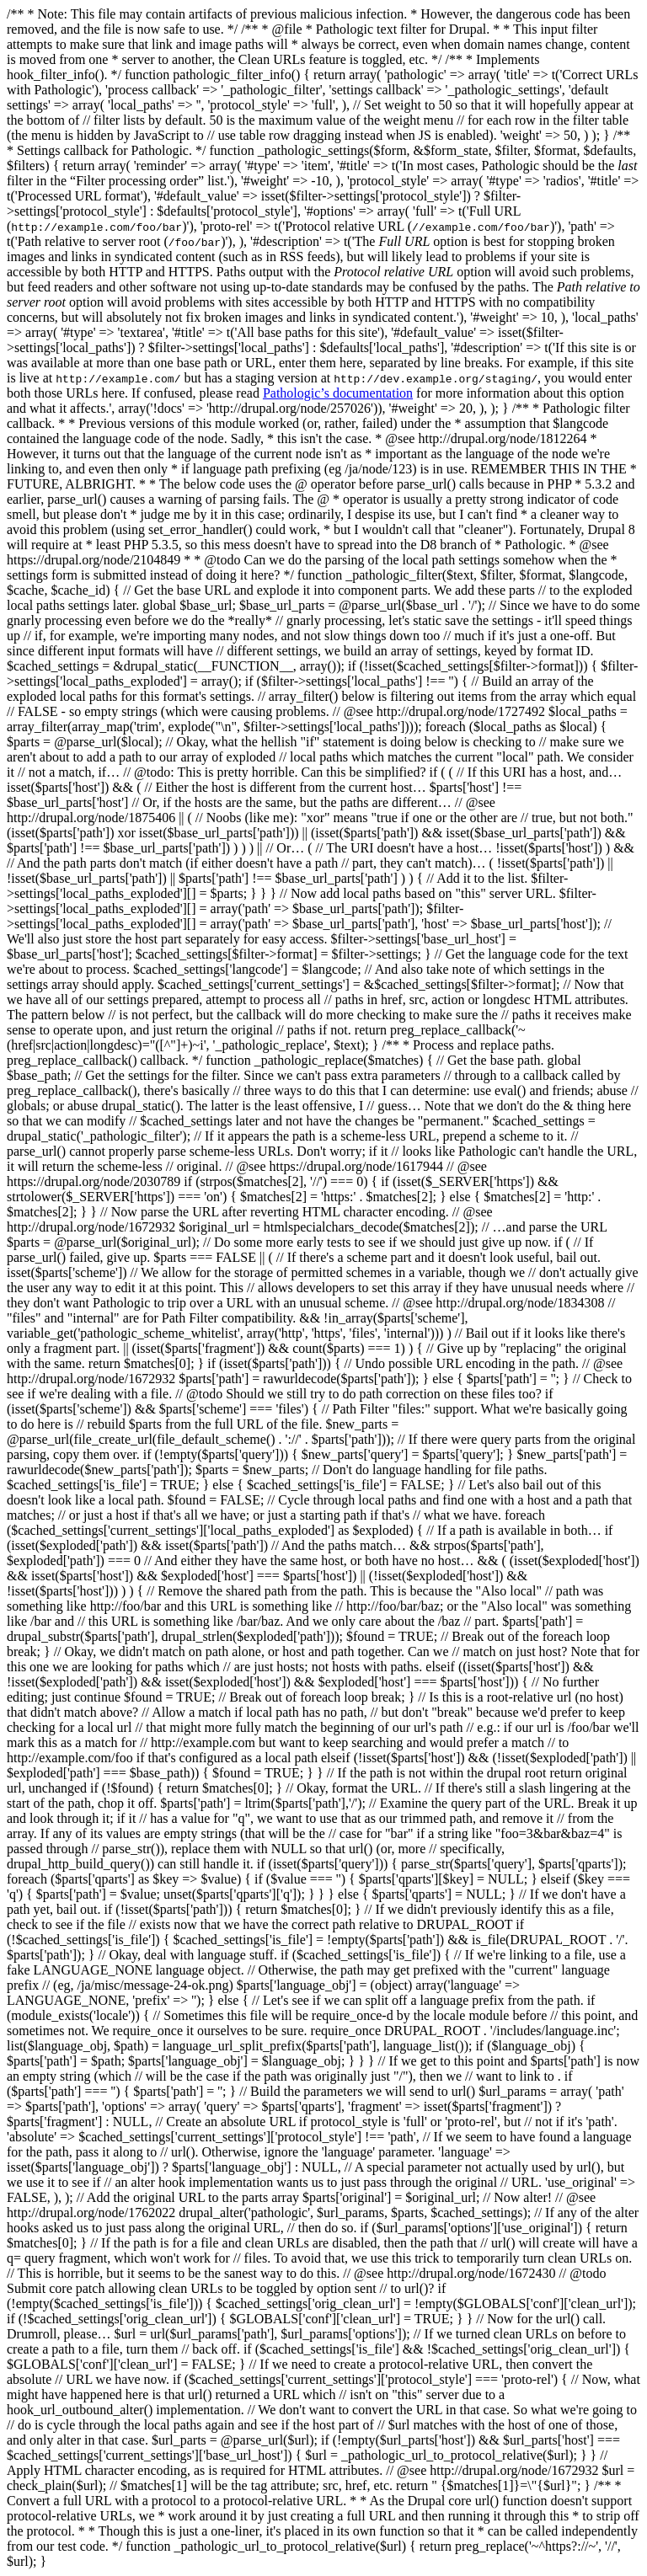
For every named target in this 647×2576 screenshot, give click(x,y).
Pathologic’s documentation (338, 393)
